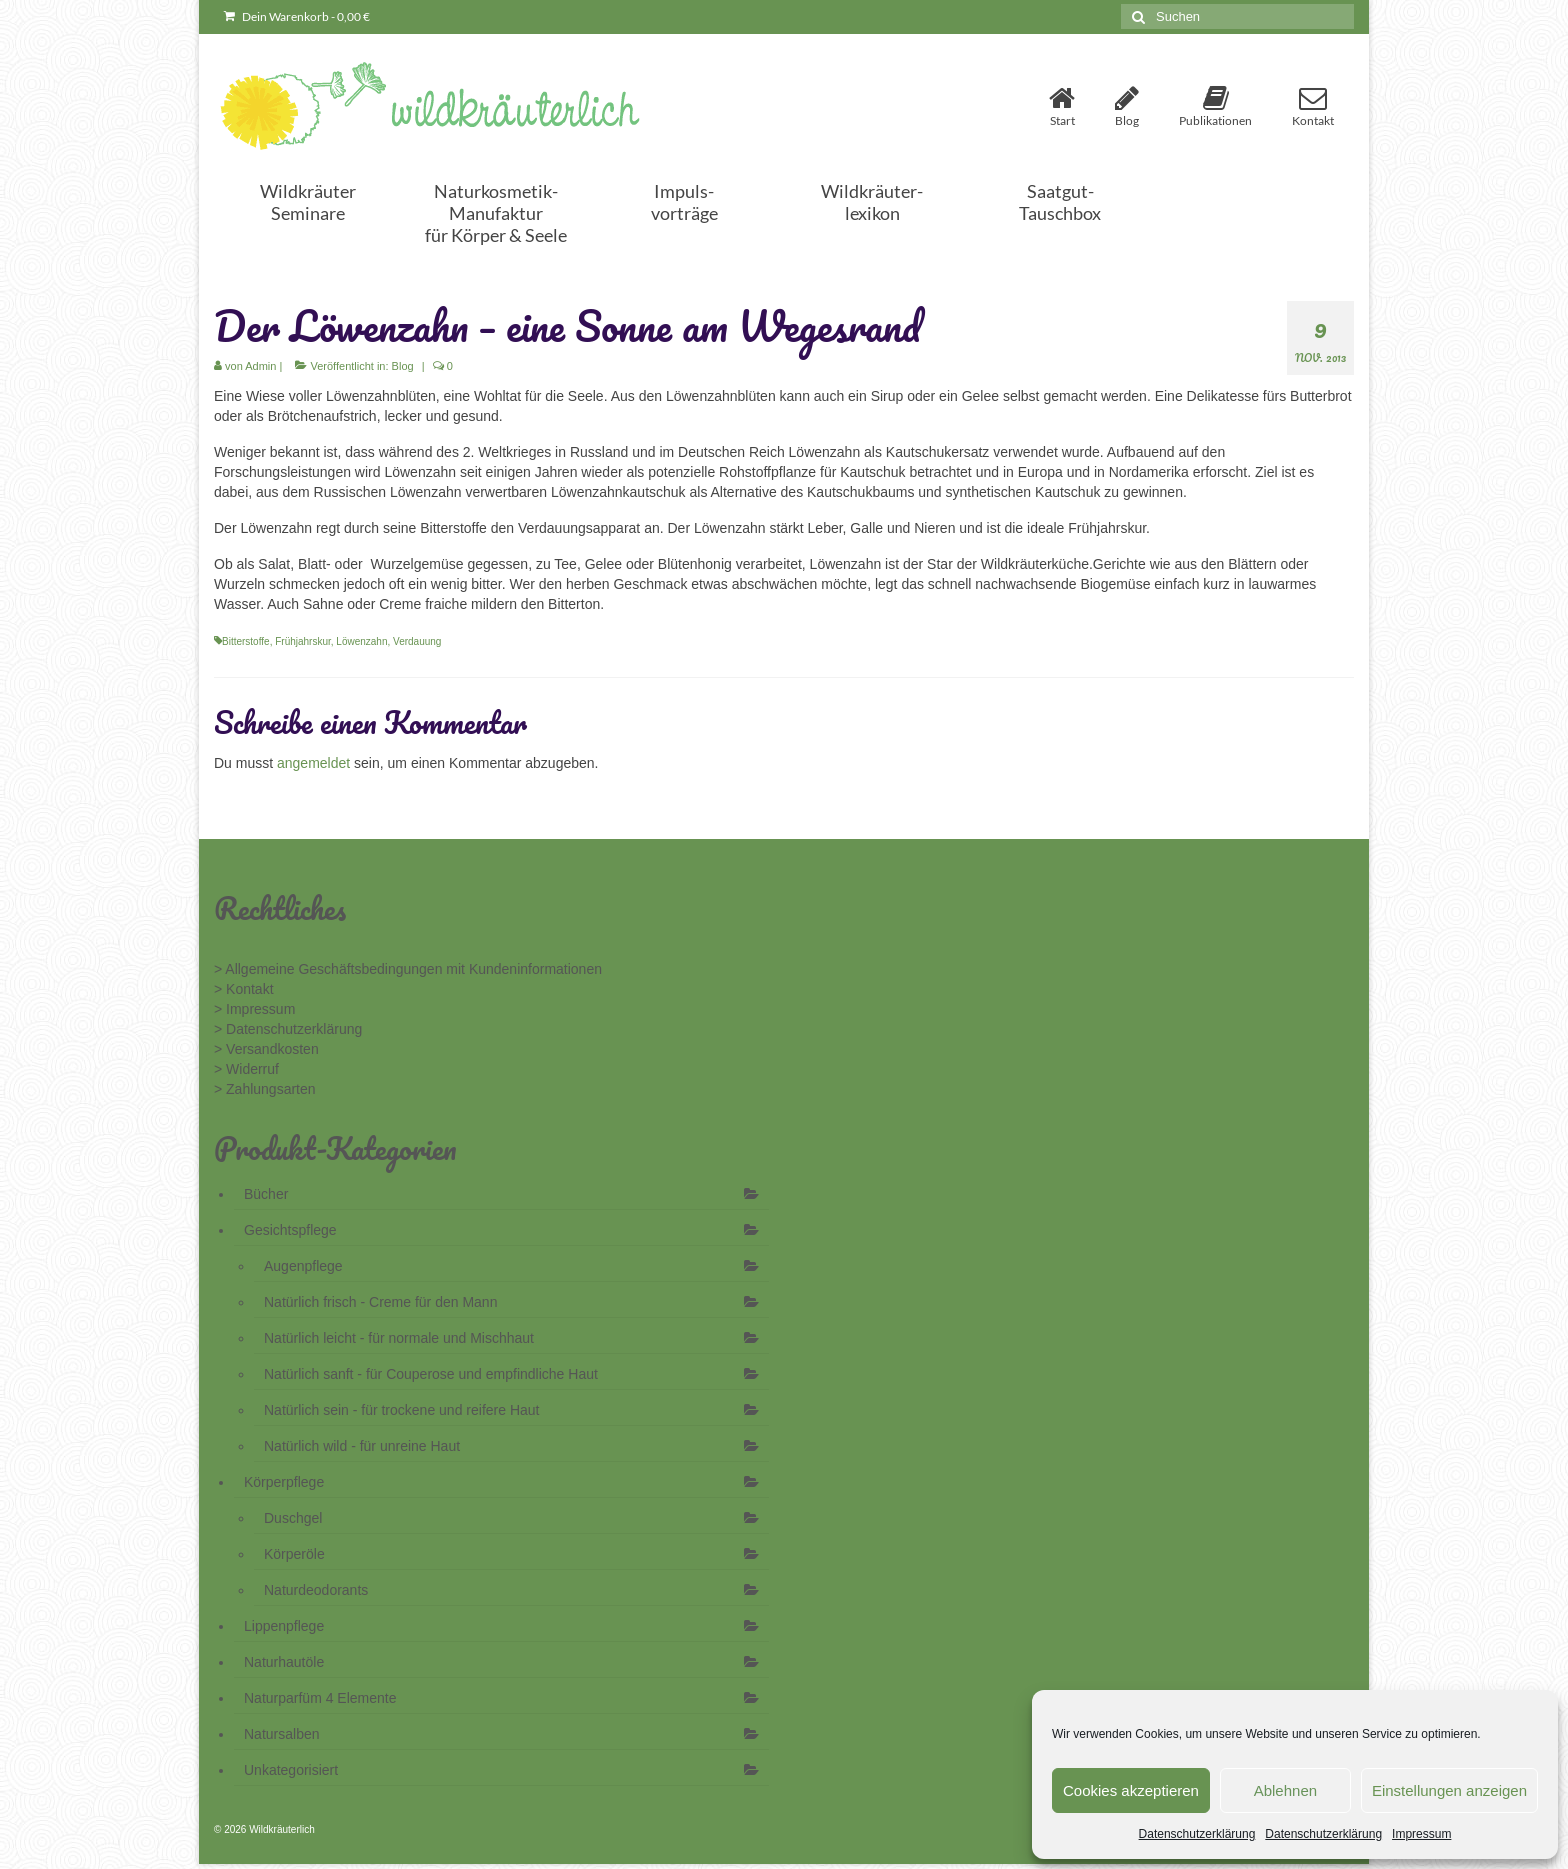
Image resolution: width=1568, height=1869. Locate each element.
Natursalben (282, 1734)
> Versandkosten (266, 1049)
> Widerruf (246, 1069)
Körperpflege (284, 1482)
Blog (403, 366)
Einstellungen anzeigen (1449, 1790)
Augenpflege (303, 1266)
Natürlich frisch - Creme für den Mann (380, 1302)
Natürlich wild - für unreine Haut (362, 1446)
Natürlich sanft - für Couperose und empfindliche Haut (431, 1374)
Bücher (266, 1194)
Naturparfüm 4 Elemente (320, 1698)
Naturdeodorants (316, 1590)
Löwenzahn (361, 641)
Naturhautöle (284, 1662)
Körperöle (294, 1554)
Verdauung (417, 641)
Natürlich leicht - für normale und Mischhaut (399, 1338)
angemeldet (313, 763)
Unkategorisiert (291, 1770)
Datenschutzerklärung (1197, 1834)
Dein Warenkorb (297, 16)
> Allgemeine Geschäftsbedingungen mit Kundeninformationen (408, 969)
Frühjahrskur (303, 641)
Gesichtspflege (290, 1230)
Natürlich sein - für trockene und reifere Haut (401, 1410)
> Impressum (254, 1009)
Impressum (1421, 1834)
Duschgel (293, 1518)
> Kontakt (244, 989)
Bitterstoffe (246, 641)
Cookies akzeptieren (1131, 1790)
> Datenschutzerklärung (288, 1029)
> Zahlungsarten (265, 1089)
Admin (260, 366)
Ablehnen (1285, 1790)
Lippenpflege (284, 1626)
